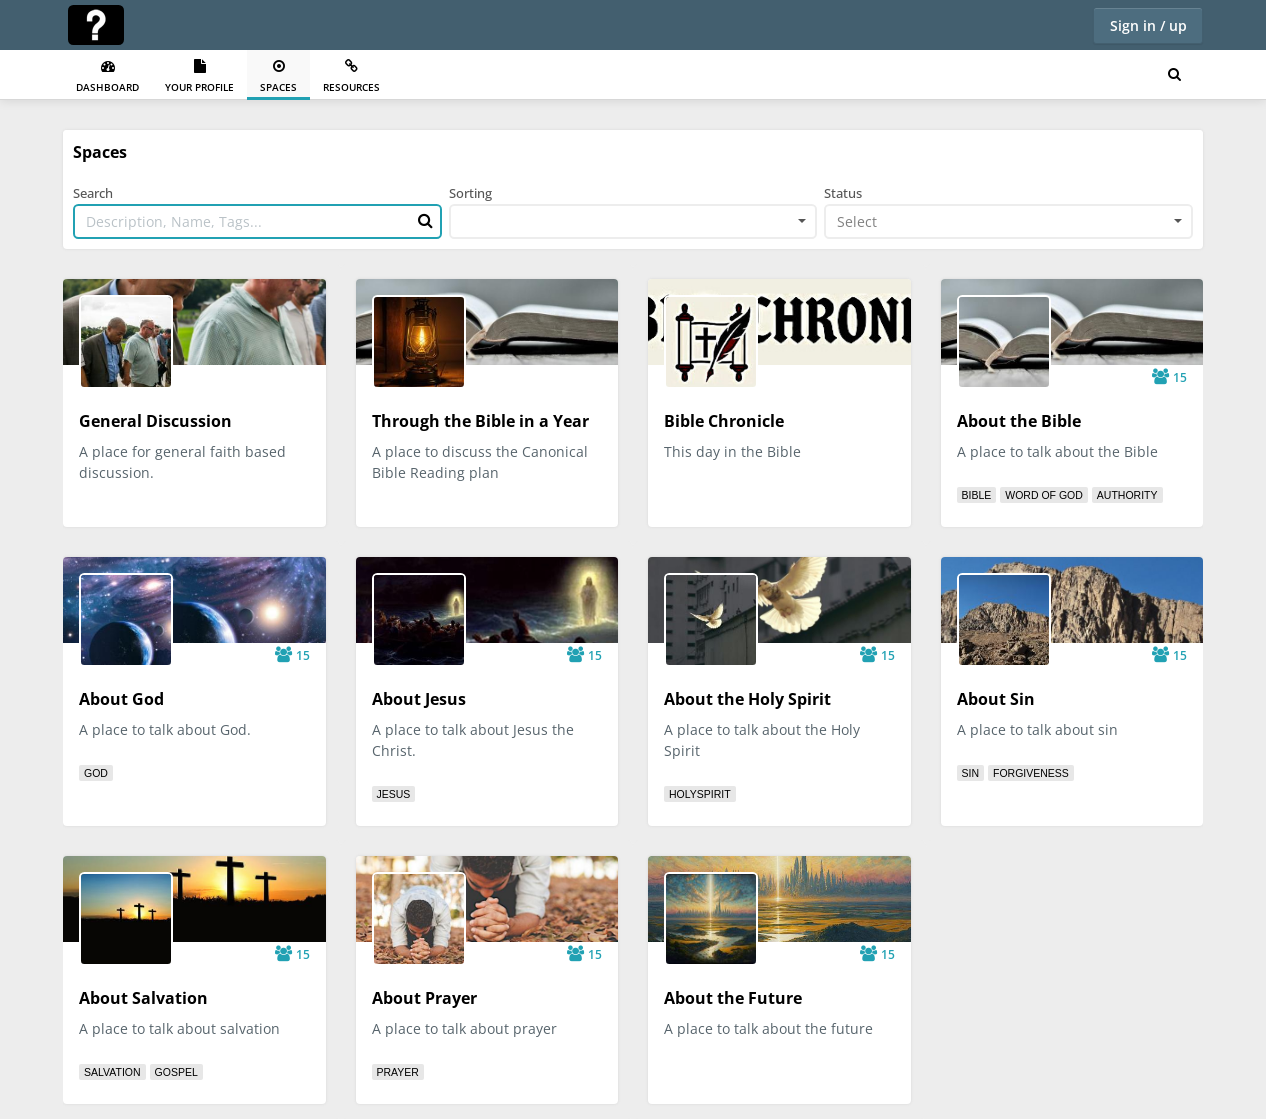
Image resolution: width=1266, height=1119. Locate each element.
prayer (398, 1072)
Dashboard (107, 76)
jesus (394, 794)
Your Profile (199, 76)
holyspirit (700, 794)
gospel (176, 1072)
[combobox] (633, 222)
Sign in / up (1148, 25)
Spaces (278, 76)
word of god (1044, 495)
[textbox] (1002, 221)
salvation (112, 1072)
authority (1127, 495)
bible (977, 495)
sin (971, 773)
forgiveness (1031, 773)
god (96, 773)
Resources (351, 76)
